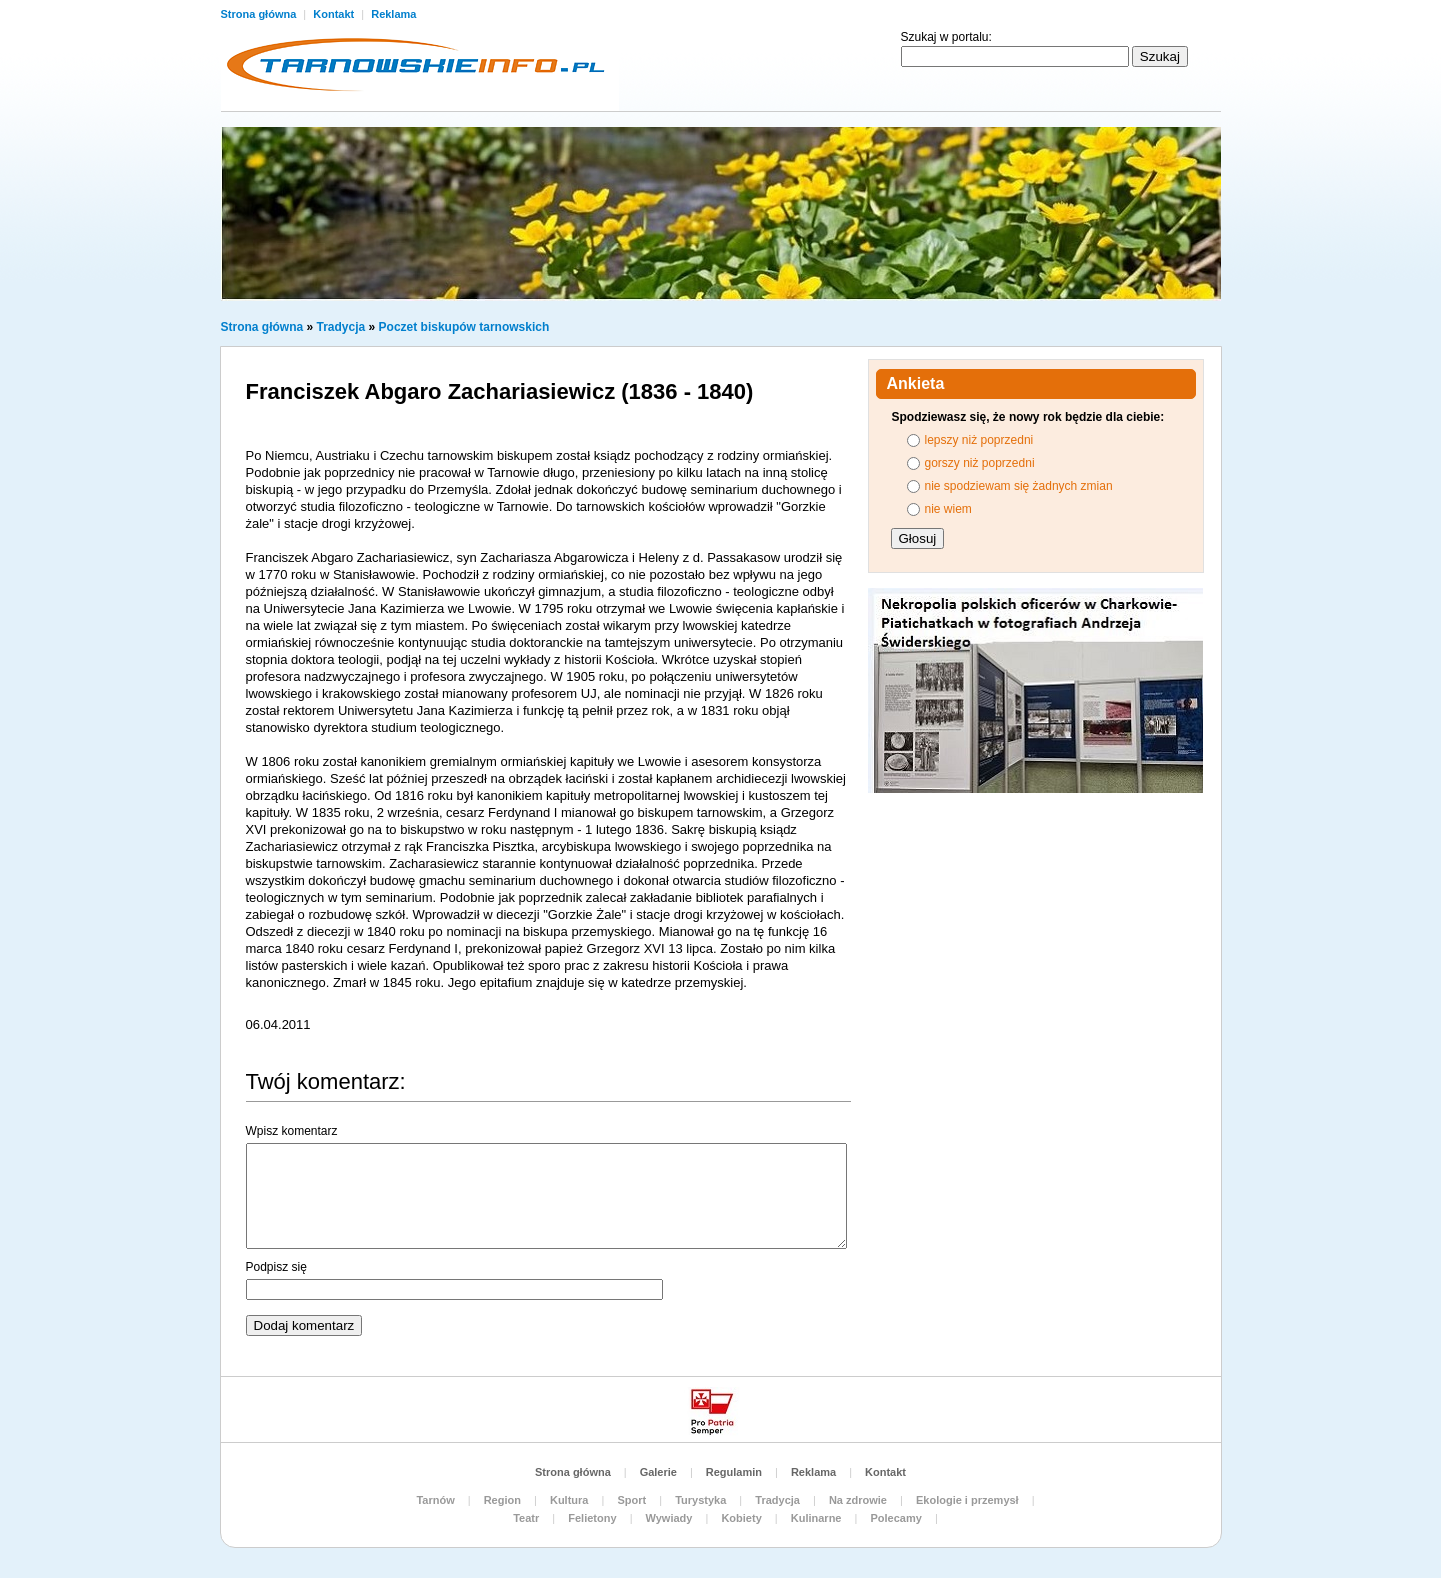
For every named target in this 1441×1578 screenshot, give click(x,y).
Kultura (569, 1500)
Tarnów (435, 1500)
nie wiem (948, 509)
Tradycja (341, 327)
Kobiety (741, 1518)
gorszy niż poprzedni (980, 463)
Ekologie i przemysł (967, 1500)
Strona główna (260, 14)
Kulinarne (816, 1518)
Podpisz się (276, 1267)
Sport (631, 1500)
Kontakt (335, 14)
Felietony (592, 1518)
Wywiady (669, 1518)
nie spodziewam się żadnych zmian (1019, 486)
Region (502, 1500)
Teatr (526, 1518)
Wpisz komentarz (292, 1131)
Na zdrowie (858, 1500)
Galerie (658, 1472)
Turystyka (700, 1500)
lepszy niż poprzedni (979, 440)
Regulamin (734, 1472)
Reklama (393, 14)
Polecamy (895, 1518)
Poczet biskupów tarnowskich (464, 327)
